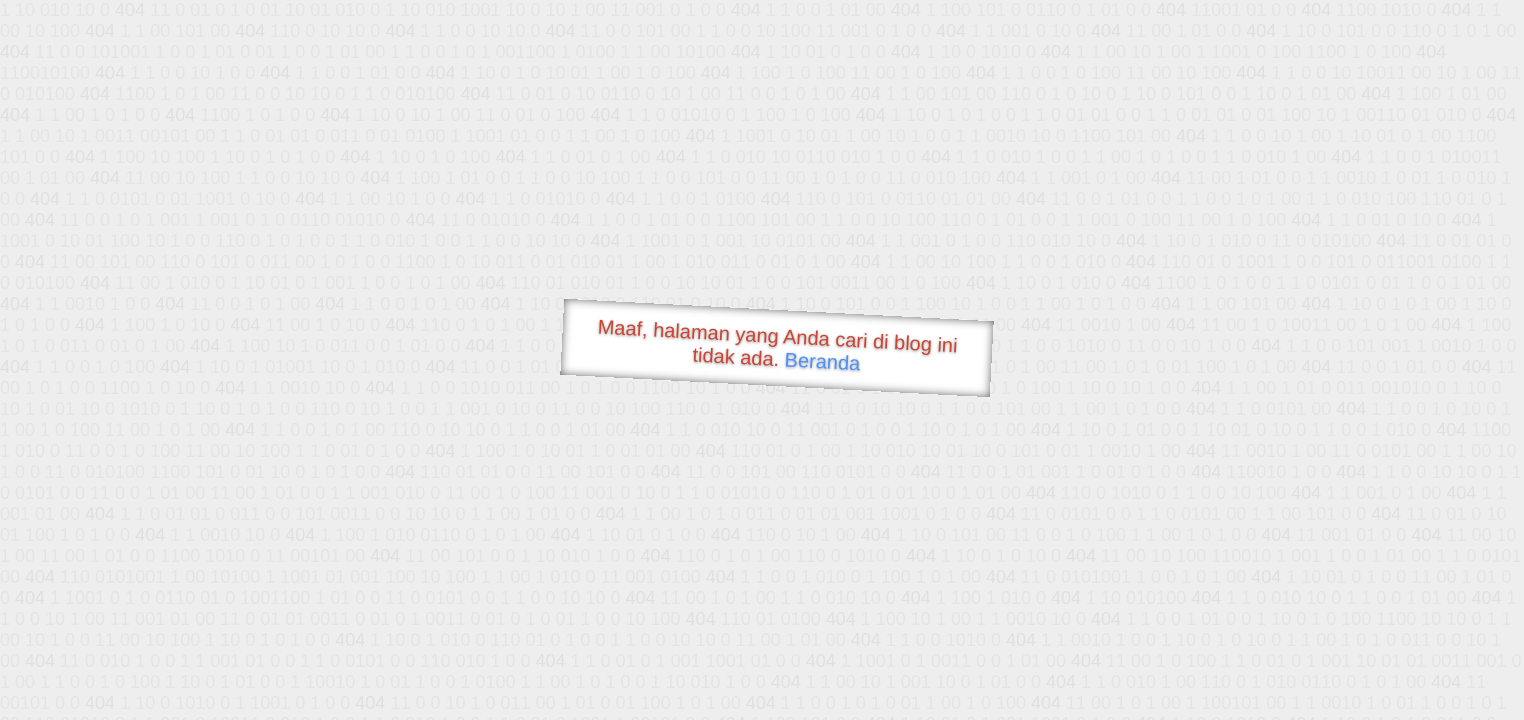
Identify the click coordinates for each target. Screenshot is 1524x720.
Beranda (822, 361)
